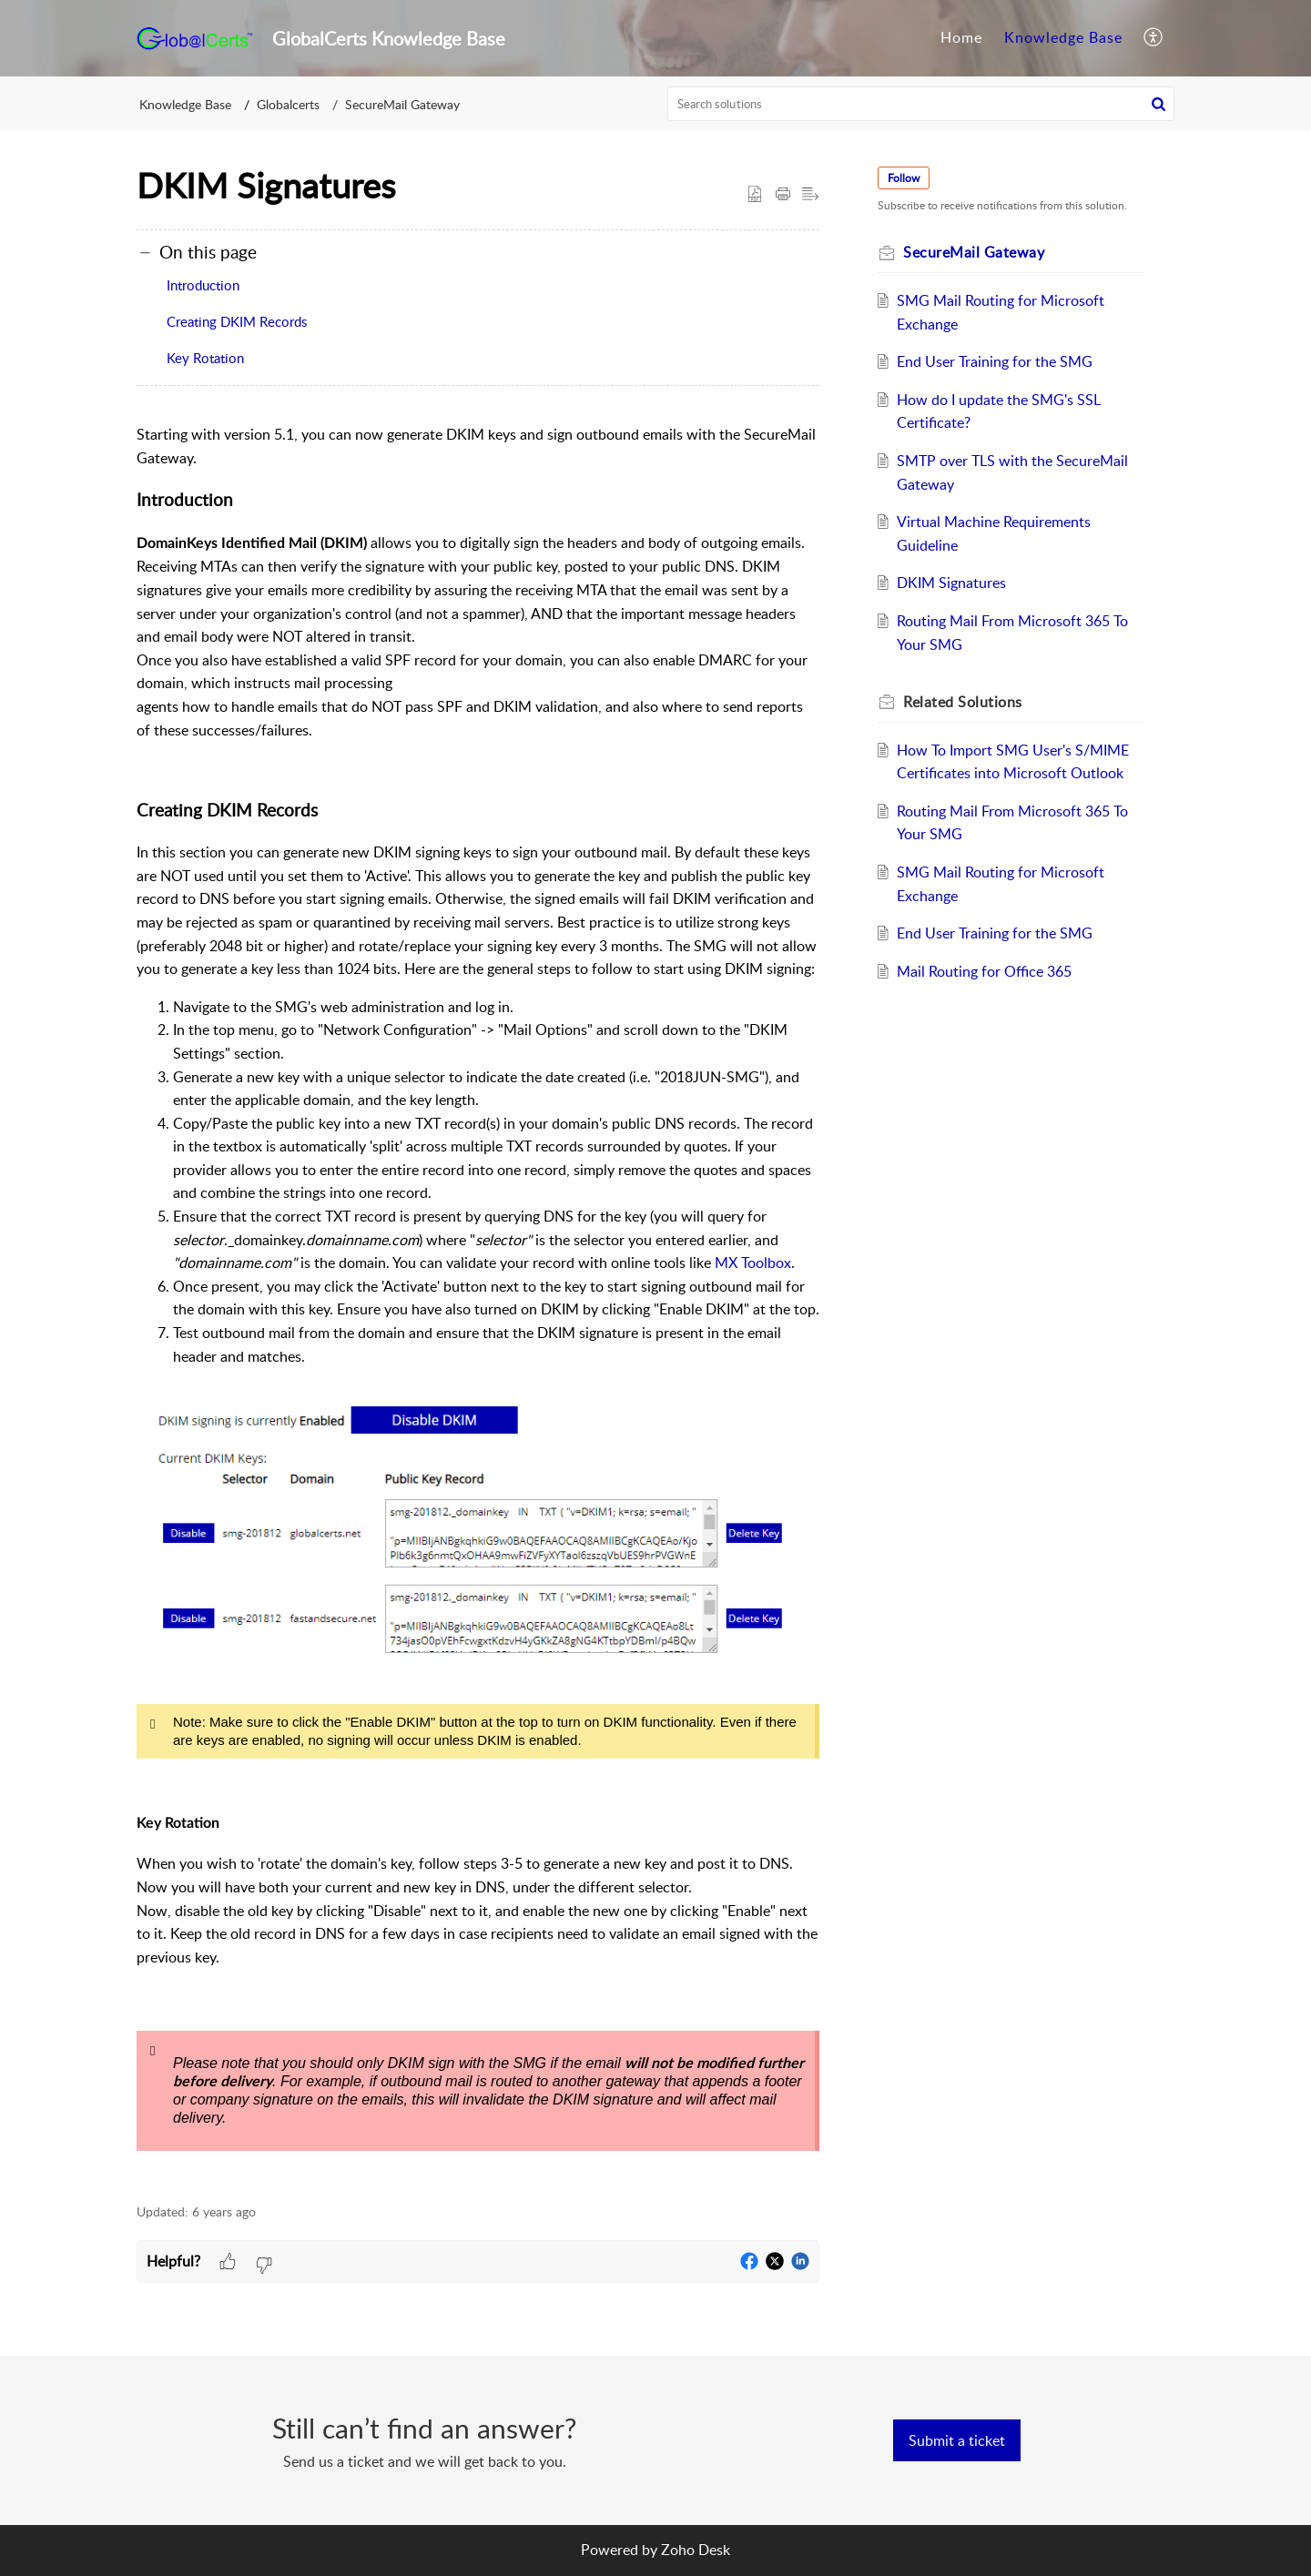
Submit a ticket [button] (957, 2440)
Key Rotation (205, 358)
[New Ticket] (957, 2440)
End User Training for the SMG (994, 361)
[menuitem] (961, 38)
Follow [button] (904, 178)
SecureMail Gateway (402, 104)
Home (961, 37)
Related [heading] (962, 702)
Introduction (203, 285)
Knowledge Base (1063, 37)
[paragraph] (478, 1303)
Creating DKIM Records (237, 321)
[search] (921, 103)
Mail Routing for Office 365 (984, 971)
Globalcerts (288, 104)
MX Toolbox (753, 1263)
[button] (1153, 38)
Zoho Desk (695, 2550)
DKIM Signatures (951, 583)
